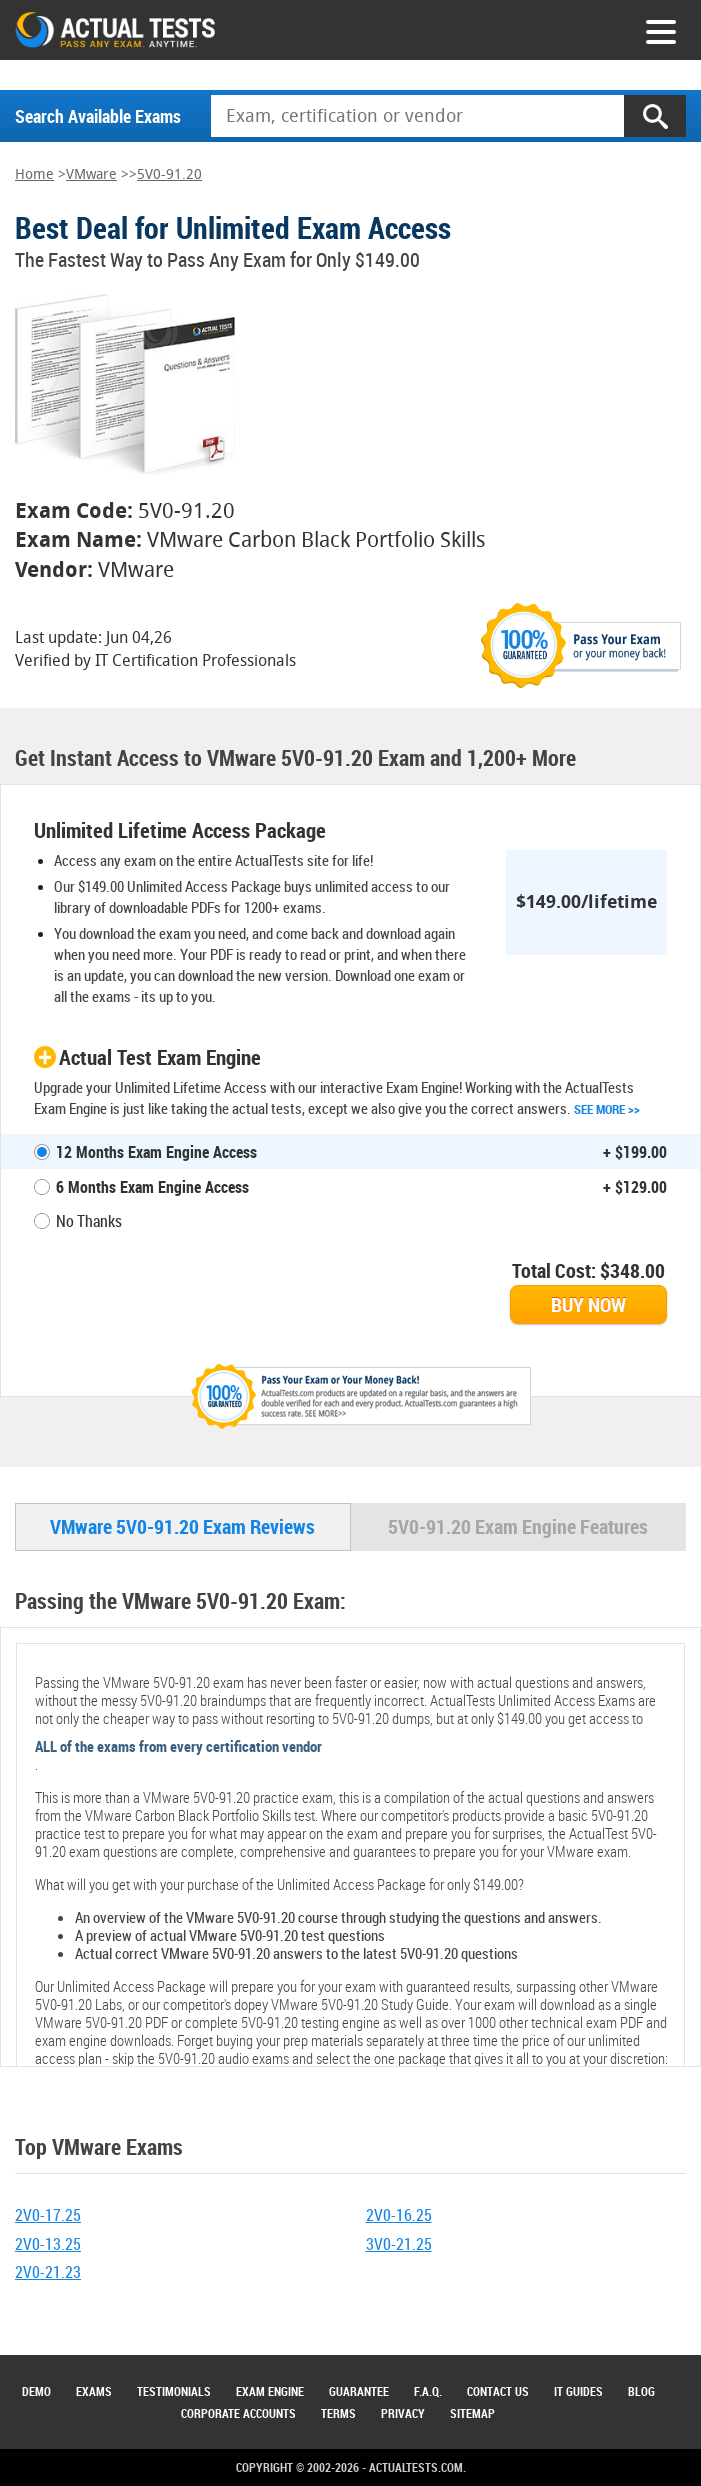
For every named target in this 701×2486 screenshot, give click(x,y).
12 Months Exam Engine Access (156, 1152)
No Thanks (89, 1221)
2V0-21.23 (48, 2272)
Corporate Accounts (238, 2413)
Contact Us (498, 2391)
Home (34, 174)
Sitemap (472, 2413)
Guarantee (359, 2391)
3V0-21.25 (399, 2244)
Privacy (403, 2413)
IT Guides (578, 2391)
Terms (338, 2413)
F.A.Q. (428, 2391)
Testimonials (174, 2391)
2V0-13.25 (48, 2244)
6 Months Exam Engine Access (152, 1187)
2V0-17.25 (48, 2215)
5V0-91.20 (169, 174)
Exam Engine (270, 2391)
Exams (94, 2391)
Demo (36, 2391)
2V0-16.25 (399, 2215)
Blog (641, 2391)
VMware (91, 174)
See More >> (607, 1109)
